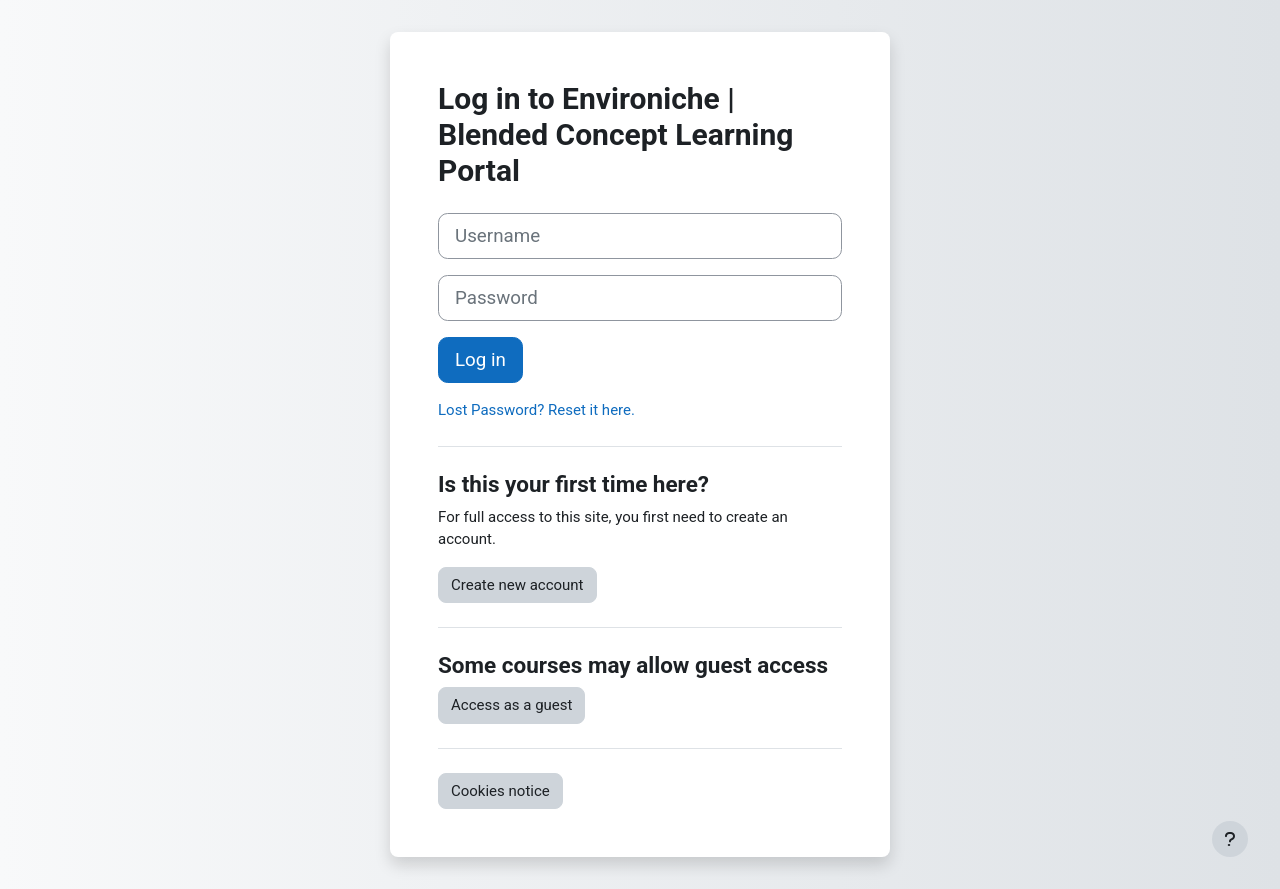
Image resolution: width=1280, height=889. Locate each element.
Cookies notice (500, 791)
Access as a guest (511, 705)
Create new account (517, 585)
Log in (480, 360)
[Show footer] (1230, 839)
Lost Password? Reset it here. (536, 410)
